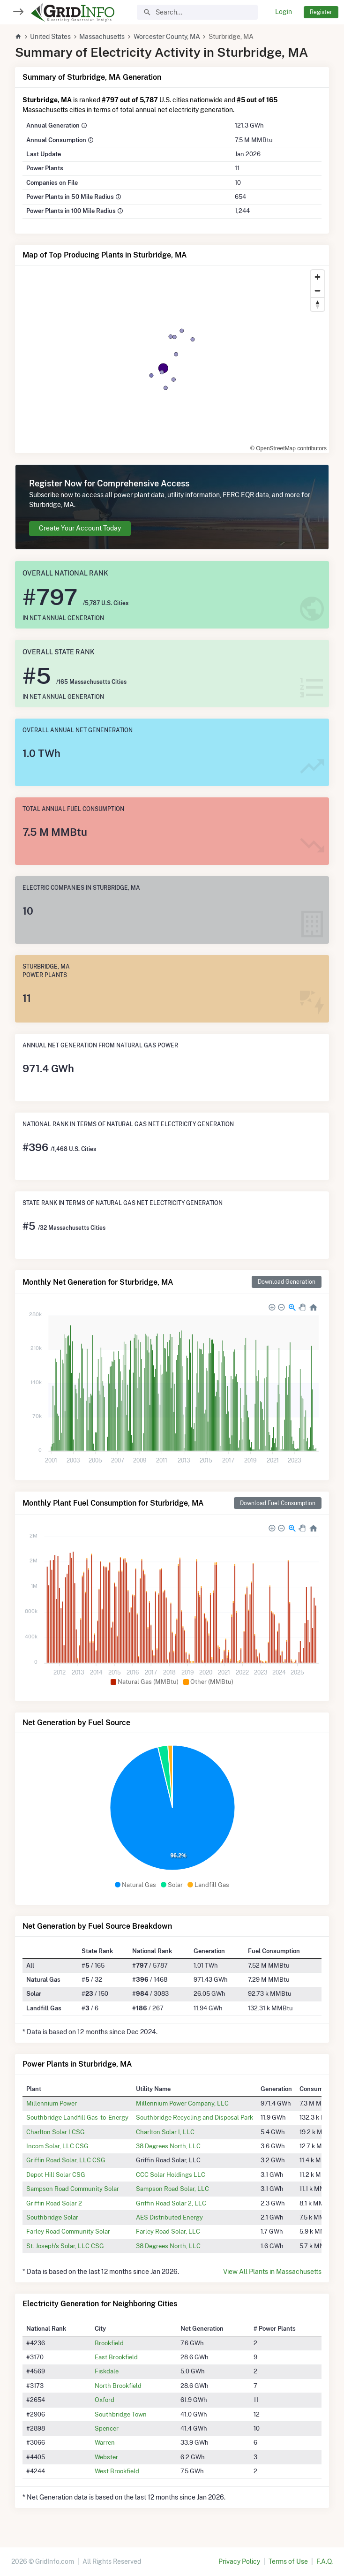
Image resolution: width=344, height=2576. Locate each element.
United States (50, 36)
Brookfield (109, 2343)
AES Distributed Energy (169, 2217)
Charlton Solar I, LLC (165, 2132)
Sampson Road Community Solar (72, 2188)
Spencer (107, 2428)
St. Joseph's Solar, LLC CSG (65, 2246)
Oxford (104, 2399)
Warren (105, 2442)
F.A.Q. (324, 2561)
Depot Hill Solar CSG (55, 2174)
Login (283, 11)
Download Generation (286, 1281)
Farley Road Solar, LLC (168, 2231)
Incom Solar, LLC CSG (57, 2146)
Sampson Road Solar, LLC (172, 2188)
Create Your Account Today (80, 528)
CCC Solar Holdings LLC (170, 2174)
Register (321, 11)
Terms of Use (288, 2561)
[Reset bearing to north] (317, 304)
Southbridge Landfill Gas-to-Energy (77, 2117)
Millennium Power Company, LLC (182, 2103)
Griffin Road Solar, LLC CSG (65, 2160)
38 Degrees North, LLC (168, 2146)
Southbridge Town (121, 2414)
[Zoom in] (317, 277)
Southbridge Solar (52, 2217)
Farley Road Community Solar (68, 2231)
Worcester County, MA (167, 36)
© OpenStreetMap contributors (288, 448)
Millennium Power (51, 2103)
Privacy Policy (239, 2561)
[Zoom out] (317, 290)
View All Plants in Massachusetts (272, 2271)
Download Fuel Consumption (277, 1503)
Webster (106, 2457)
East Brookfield (116, 2357)
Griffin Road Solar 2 (54, 2203)
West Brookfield (117, 2471)
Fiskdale (107, 2371)
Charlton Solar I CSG (55, 2132)
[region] (172, 359)
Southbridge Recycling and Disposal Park (194, 2117)
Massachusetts (102, 36)
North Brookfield (118, 2385)
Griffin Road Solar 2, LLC (171, 2203)
